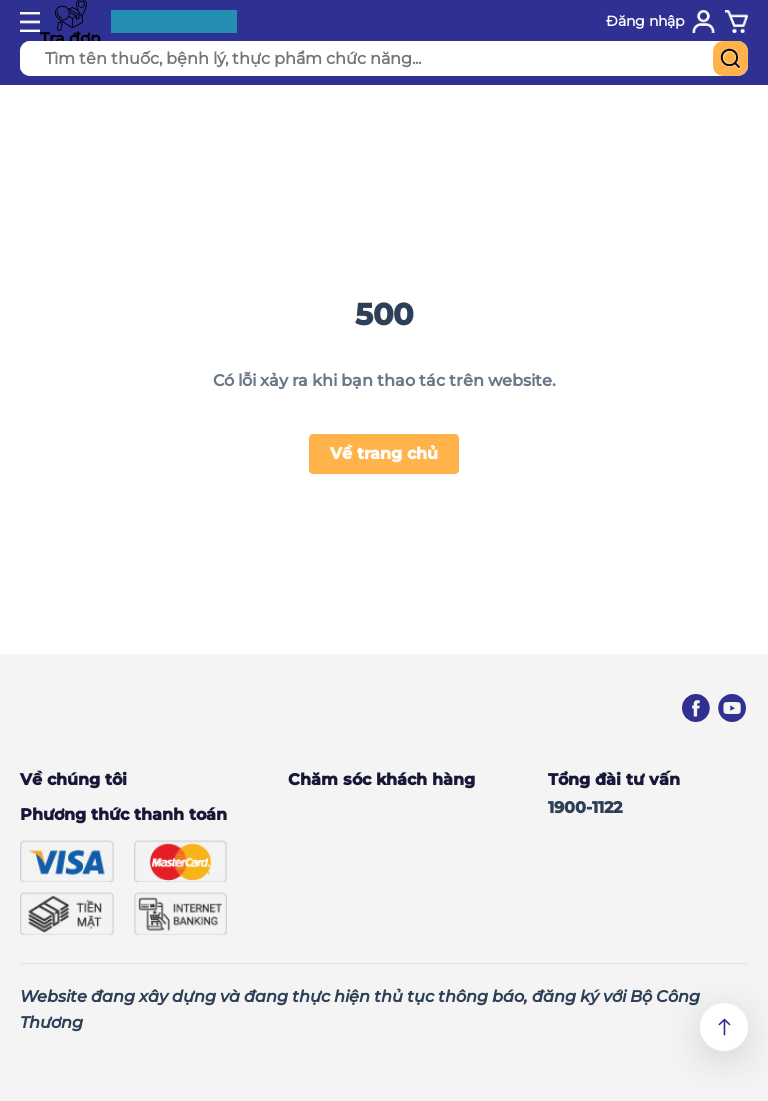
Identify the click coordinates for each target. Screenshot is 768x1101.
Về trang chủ (384, 453)
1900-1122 (585, 807)
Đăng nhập (645, 21)
